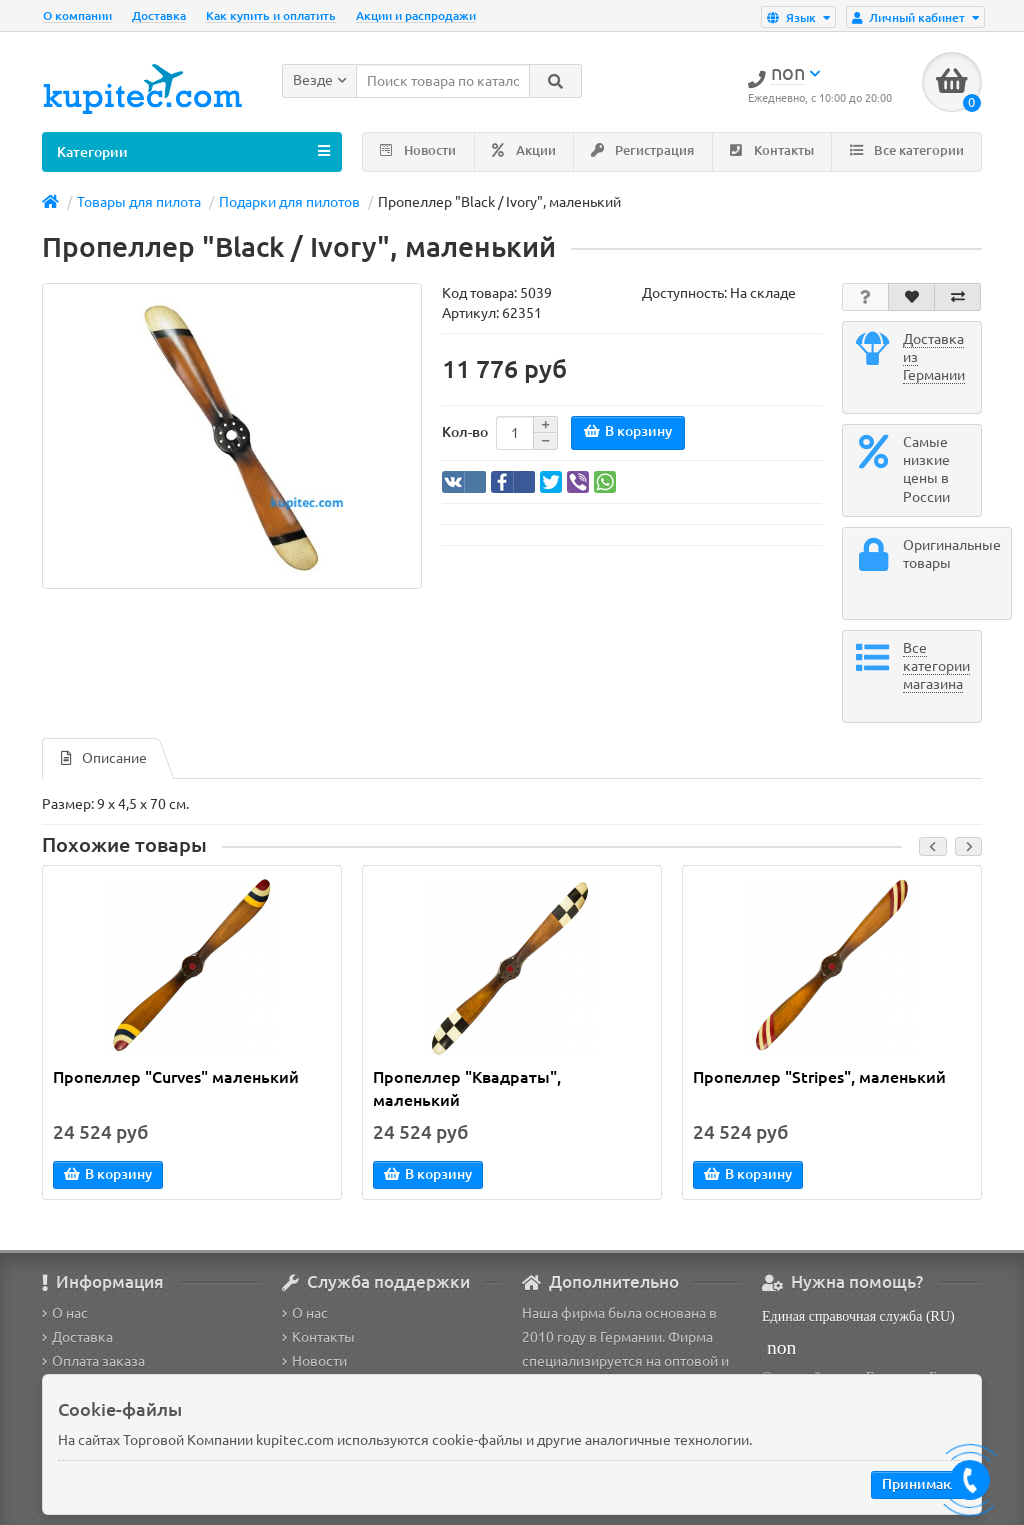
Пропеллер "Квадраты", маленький (467, 1088)
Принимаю (918, 1484)
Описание (104, 758)
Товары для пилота (139, 202)
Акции (524, 150)
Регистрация (642, 150)
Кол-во (465, 432)
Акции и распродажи (416, 15)
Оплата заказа (93, 1361)
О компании (77, 15)
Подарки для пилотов (289, 202)
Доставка (159, 15)
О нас (65, 1313)
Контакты (772, 150)
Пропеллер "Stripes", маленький (819, 1077)
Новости (418, 150)
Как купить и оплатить (271, 15)
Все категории (907, 150)
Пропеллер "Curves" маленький (176, 1077)
